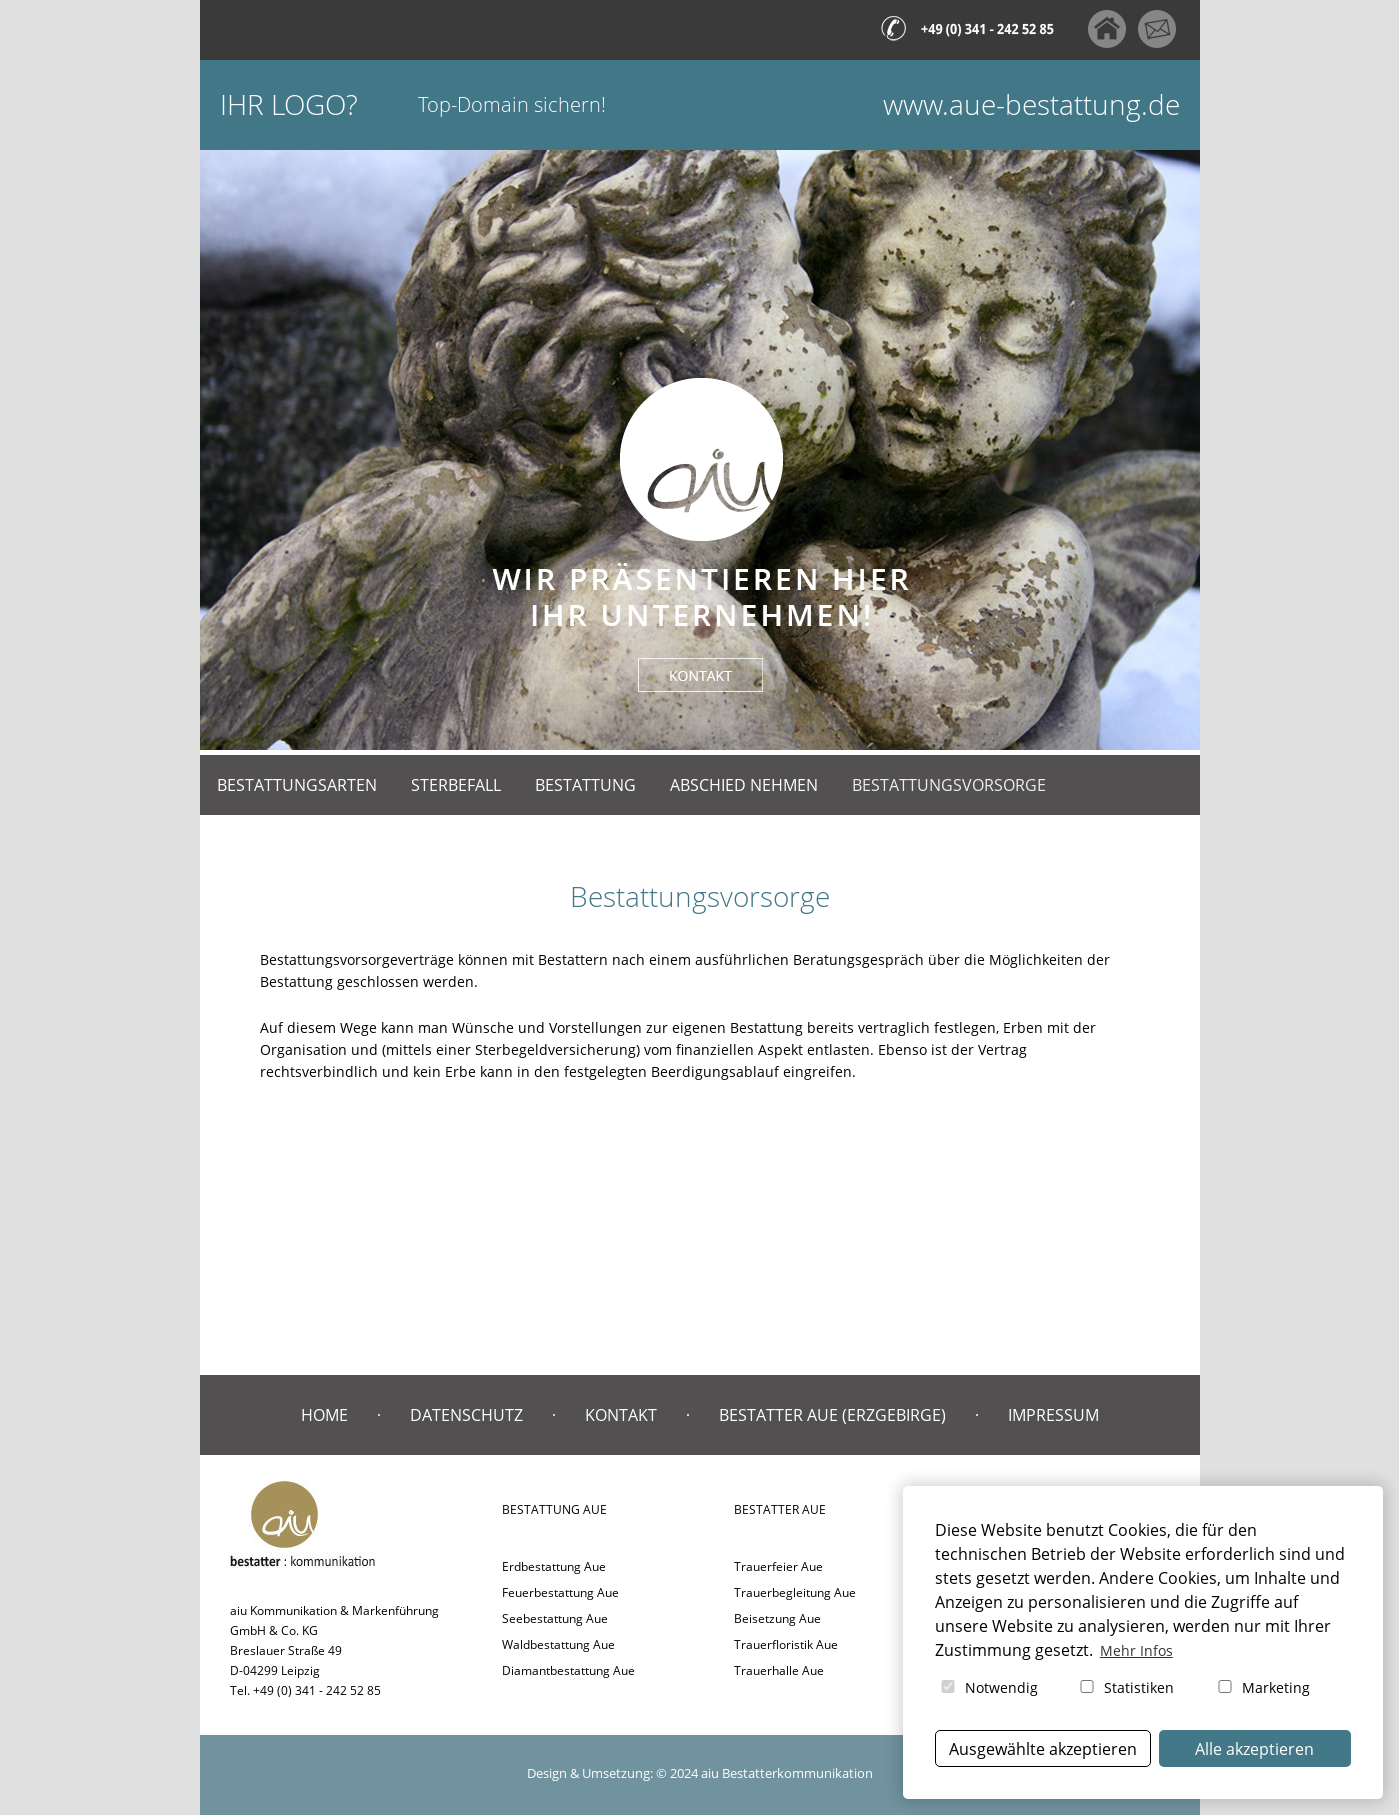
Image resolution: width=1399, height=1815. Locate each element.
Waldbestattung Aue (558, 1644)
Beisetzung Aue (777, 1618)
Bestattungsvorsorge (949, 785)
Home (324, 1415)
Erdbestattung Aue (554, 1566)
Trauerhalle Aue (779, 1670)
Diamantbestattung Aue (568, 1670)
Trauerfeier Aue (778, 1566)
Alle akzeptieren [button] (1254, 1749)
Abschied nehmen (744, 785)
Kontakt (621, 1415)
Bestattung (585, 785)
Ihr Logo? (289, 104)
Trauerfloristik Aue (786, 1644)
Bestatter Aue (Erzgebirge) (832, 1415)
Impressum (1053, 1415)
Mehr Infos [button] (1136, 1650)
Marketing (1262, 1687)
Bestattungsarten (297, 785)
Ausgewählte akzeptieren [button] (1043, 1749)
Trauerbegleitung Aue (795, 1592)
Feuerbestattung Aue (560, 1592)
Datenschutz (466, 1415)
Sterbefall (456, 785)
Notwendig (988, 1687)
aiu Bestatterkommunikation (787, 1773)
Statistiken (1125, 1687)
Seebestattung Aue (555, 1618)
